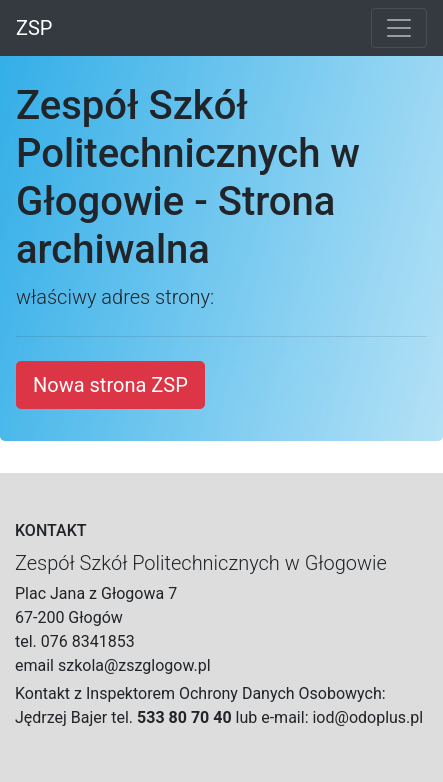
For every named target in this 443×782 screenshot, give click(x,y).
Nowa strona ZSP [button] (110, 385)
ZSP (34, 28)
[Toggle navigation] (399, 28)
